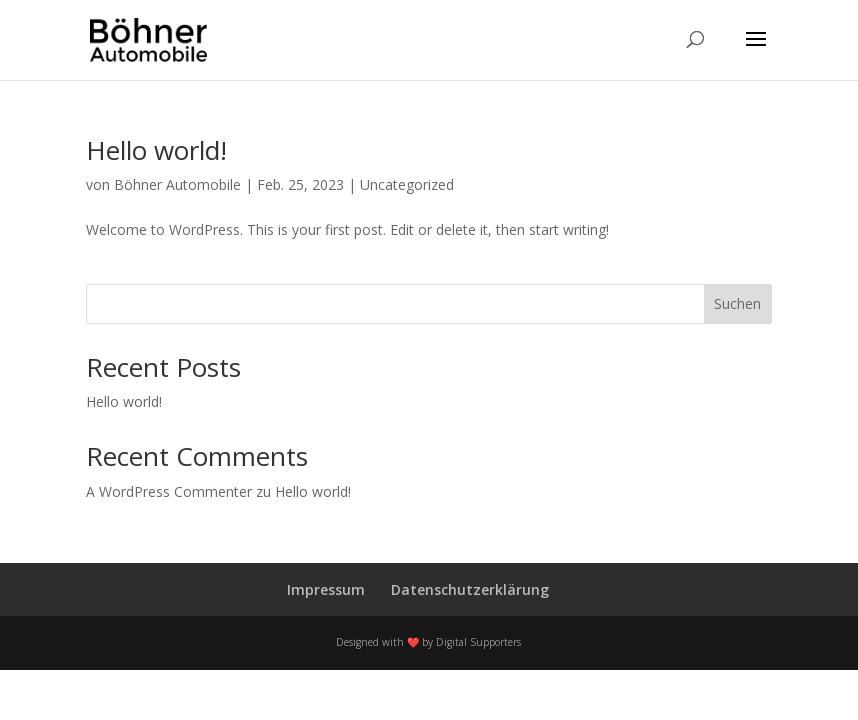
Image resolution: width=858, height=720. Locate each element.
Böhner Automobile (177, 184)
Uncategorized (407, 184)
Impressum (326, 589)
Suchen (737, 303)
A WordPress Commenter (169, 491)
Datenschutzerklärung (470, 589)
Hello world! (156, 150)
